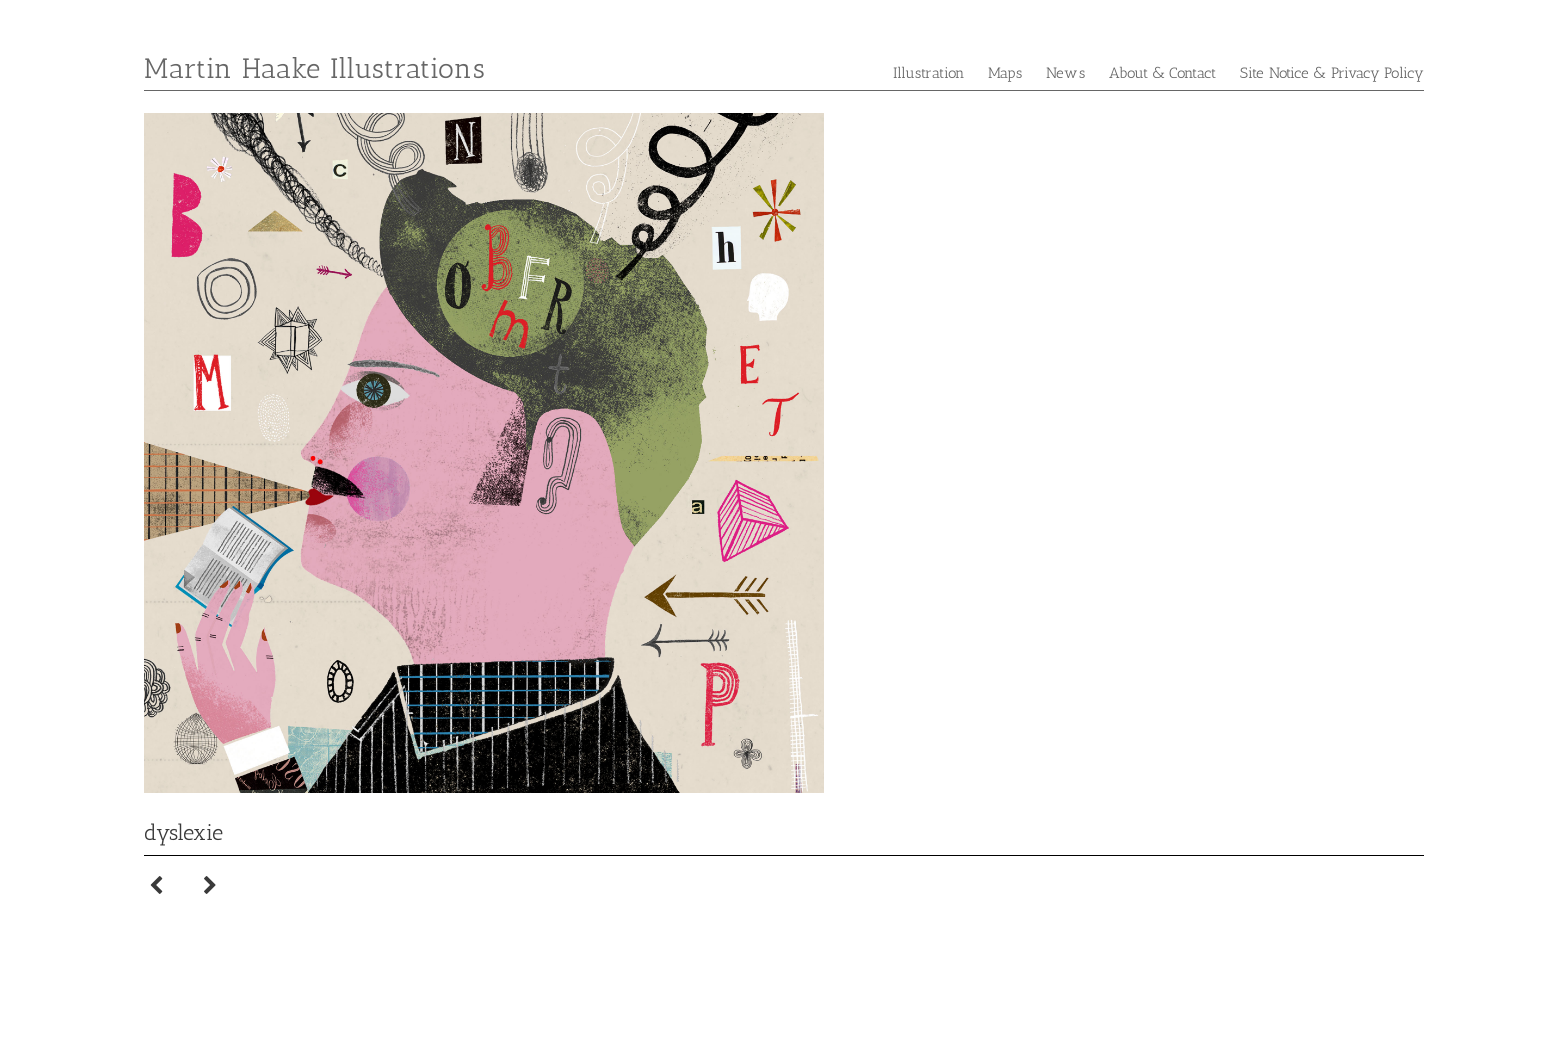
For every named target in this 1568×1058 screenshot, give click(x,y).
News (1065, 73)
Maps (1005, 73)
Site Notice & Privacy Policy (1332, 73)
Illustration (928, 73)
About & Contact (1163, 73)
